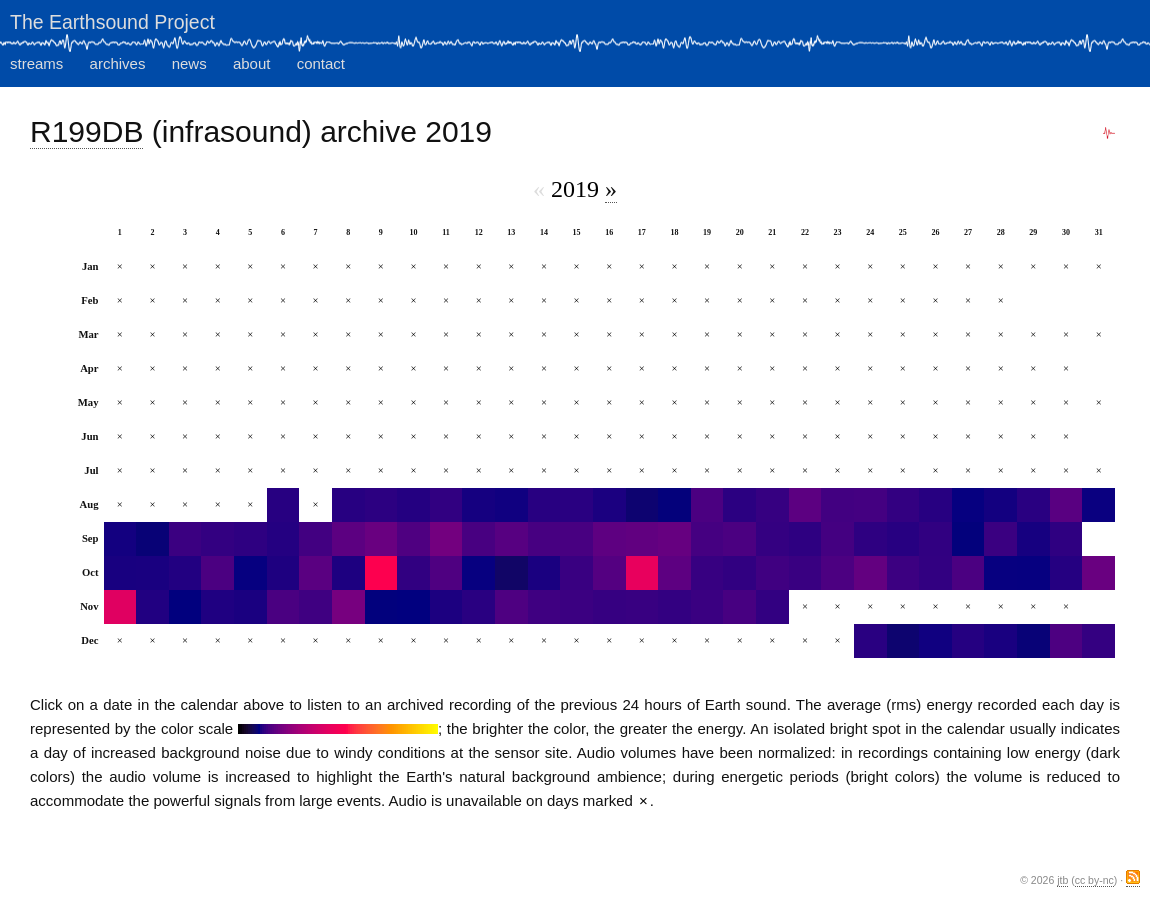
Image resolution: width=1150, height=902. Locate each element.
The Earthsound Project (112, 22)
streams (36, 63)
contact (321, 63)
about (252, 63)
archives (118, 63)
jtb (1062, 880)
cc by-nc (1094, 880)
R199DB (86, 131)
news (189, 63)
